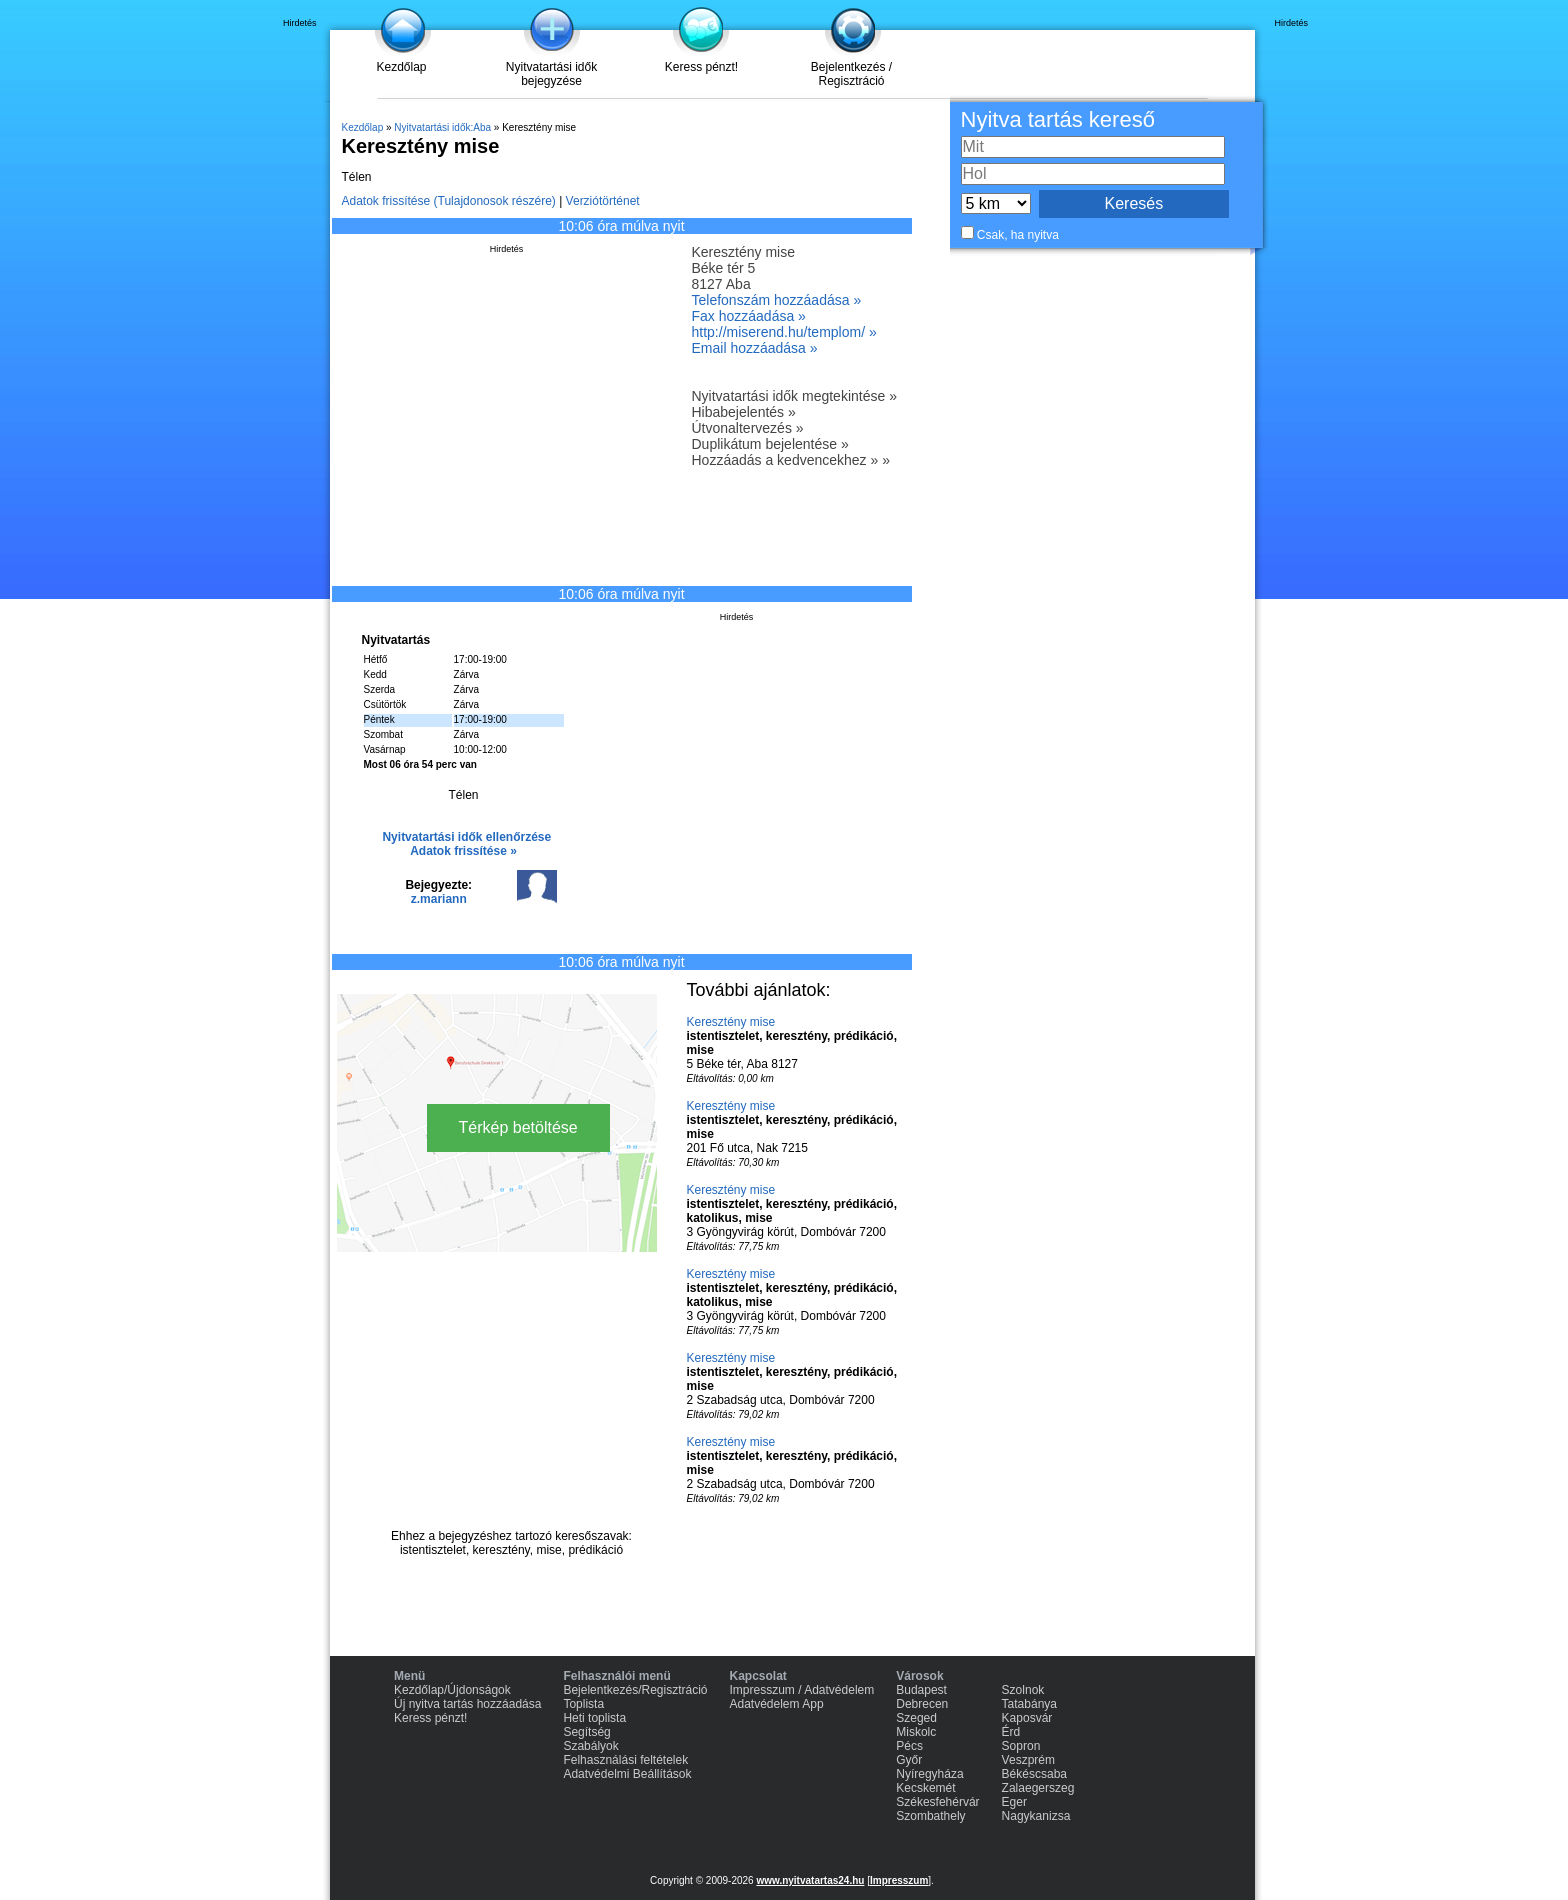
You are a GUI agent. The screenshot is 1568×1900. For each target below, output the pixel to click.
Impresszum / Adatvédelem (802, 1690)
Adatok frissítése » (463, 851)
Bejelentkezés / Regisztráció (851, 74)
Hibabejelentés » (744, 412)
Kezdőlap (401, 67)
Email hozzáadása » (755, 348)
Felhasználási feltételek (625, 1760)
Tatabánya (1029, 1704)
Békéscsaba (1034, 1774)
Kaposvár (1027, 1718)
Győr (909, 1760)
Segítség (586, 1732)
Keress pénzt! (701, 67)
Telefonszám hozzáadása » (777, 300)
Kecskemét (925, 1788)
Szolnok (1023, 1690)
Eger (1014, 1802)
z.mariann (439, 899)
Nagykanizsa (1036, 1816)
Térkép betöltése (518, 1127)
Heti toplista (594, 1718)
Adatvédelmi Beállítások (627, 1774)
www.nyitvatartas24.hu (810, 1880)
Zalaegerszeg (1038, 1788)
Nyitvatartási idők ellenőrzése (466, 837)
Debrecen (922, 1704)
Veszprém (1028, 1760)
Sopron (1021, 1746)
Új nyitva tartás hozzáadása (467, 1704)
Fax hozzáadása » (749, 316)
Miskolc (916, 1732)
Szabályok (590, 1746)
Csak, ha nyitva (1018, 235)
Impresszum (899, 1880)
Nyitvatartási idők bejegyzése (551, 74)
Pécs (909, 1746)
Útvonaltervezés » (748, 428)
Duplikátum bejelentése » (770, 444)
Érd (1011, 1732)
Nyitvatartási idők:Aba (442, 127)
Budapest (921, 1690)
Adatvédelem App (777, 1704)
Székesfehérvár (937, 1802)
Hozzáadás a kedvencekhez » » (791, 460)
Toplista (583, 1704)
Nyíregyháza (929, 1774)
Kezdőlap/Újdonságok (452, 1690)
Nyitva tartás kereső (1058, 119)
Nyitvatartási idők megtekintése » (794, 396)
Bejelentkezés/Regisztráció (635, 1690)
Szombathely (930, 1816)
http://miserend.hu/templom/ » (784, 332)
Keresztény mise (731, 1022)
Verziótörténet (603, 201)
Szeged (916, 1718)
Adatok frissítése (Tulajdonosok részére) (449, 201)
